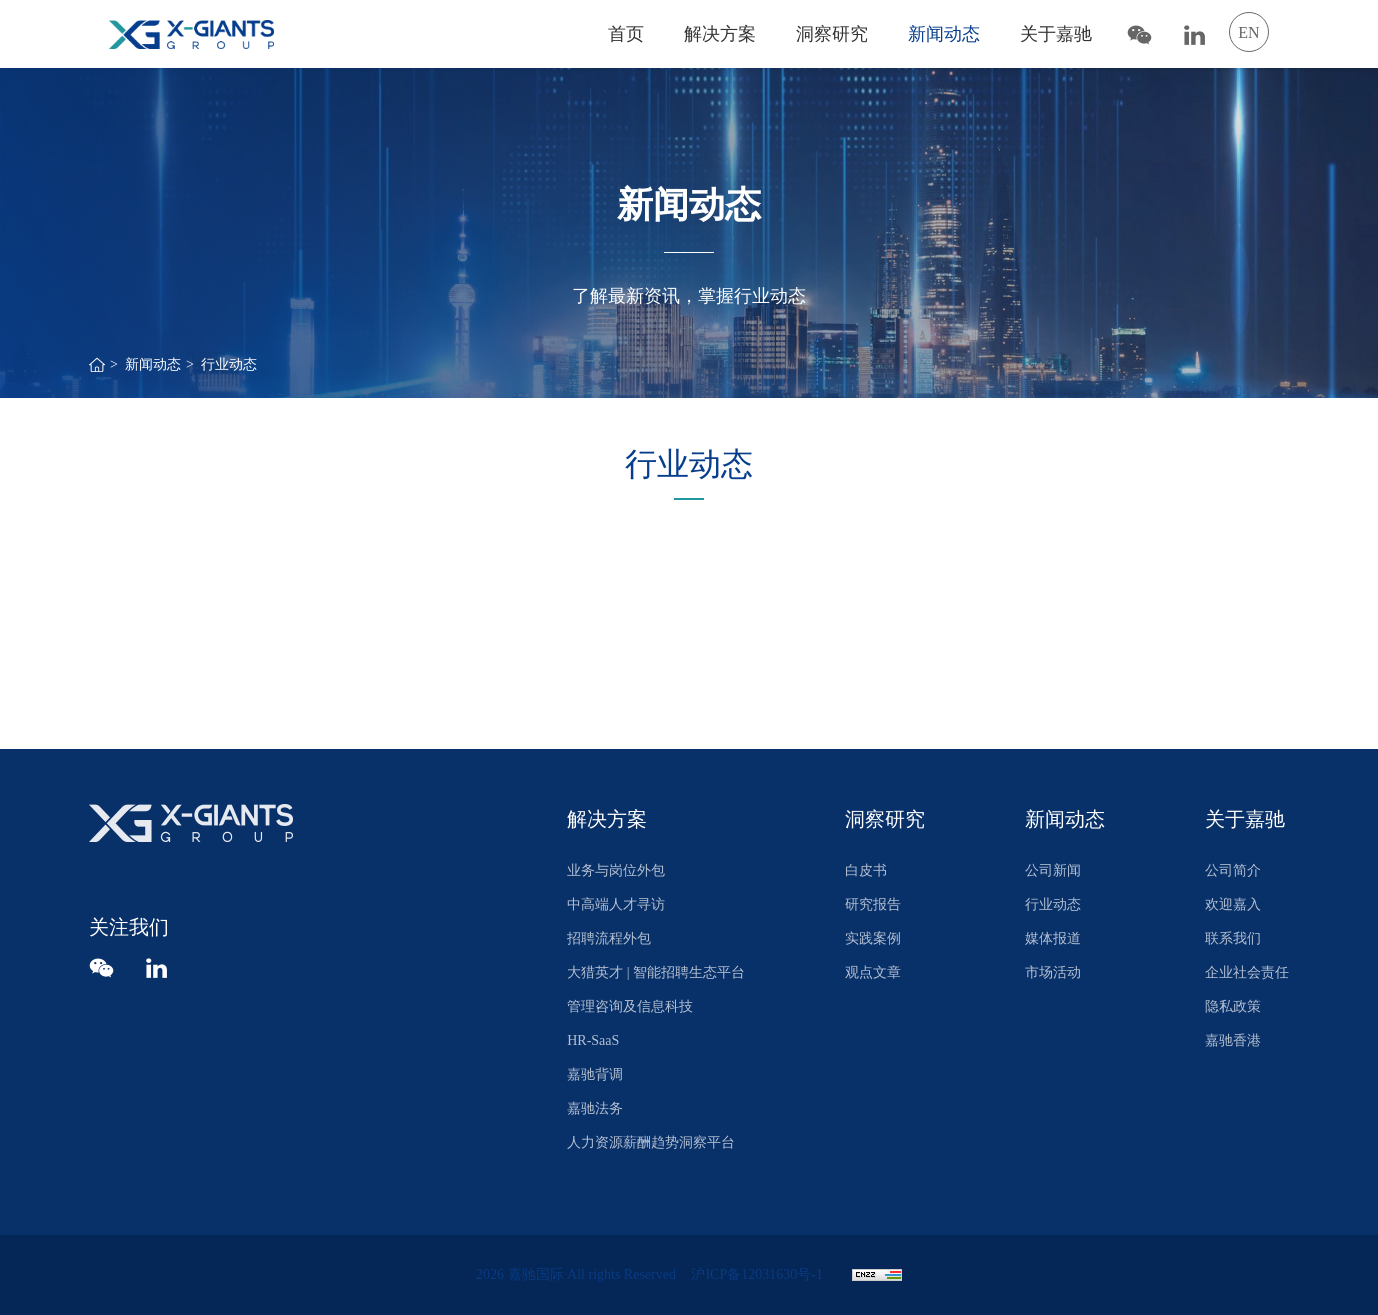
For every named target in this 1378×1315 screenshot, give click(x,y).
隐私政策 (1233, 1006)
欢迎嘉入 (1233, 904)
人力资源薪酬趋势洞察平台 (651, 1142)
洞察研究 (832, 34)
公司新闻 (1053, 870)
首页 (626, 34)
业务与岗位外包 (616, 870)
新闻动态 (944, 34)
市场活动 (1053, 972)
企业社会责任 (1247, 972)
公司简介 (1233, 870)
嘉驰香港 (1233, 1040)
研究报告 (873, 904)
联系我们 (1233, 938)
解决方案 (720, 34)
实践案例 (873, 938)
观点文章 (873, 972)
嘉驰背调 (595, 1074)
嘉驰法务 (595, 1108)
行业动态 (229, 364)
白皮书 (866, 870)
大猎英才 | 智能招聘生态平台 (656, 972)
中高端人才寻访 (616, 904)
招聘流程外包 (609, 938)
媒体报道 (1053, 938)
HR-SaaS (593, 1040)
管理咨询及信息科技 (630, 1006)
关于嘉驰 (1056, 34)
